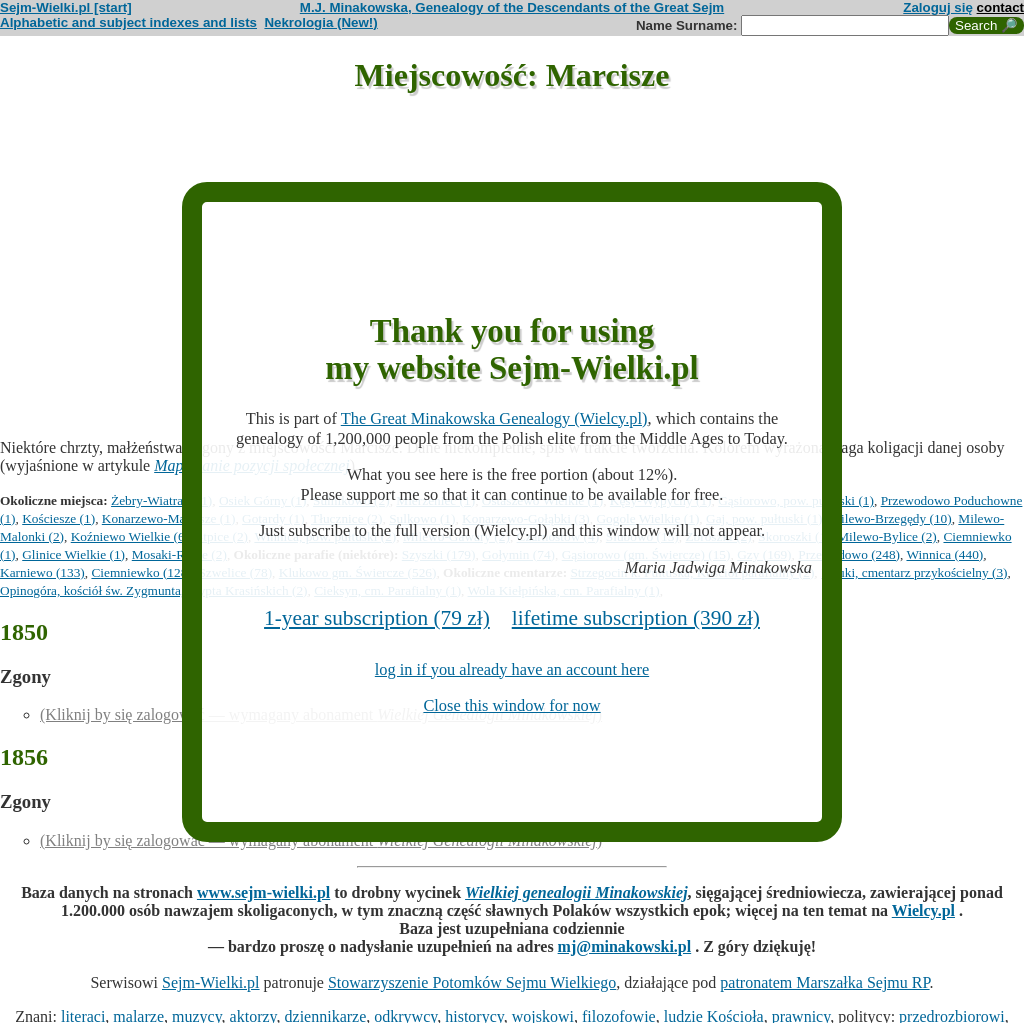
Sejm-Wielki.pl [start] (66, 7)
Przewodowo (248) (849, 554)
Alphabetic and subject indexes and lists (128, 22)
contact (1000, 7)
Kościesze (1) (58, 518)
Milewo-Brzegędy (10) (890, 518)
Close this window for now (511, 705)
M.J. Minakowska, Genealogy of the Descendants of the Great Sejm (512, 7)
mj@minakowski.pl (625, 946)
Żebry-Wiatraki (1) (161, 500)
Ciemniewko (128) (141, 572)
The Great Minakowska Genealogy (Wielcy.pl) (494, 418)
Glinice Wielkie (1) (73, 554)
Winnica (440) (944, 554)
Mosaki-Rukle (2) (179, 554)
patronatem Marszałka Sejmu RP (824, 982)
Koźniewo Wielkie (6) (130, 536)
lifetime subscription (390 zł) (636, 618)
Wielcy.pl (923, 910)
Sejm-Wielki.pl (211, 982)
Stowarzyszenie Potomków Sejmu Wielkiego (472, 982)
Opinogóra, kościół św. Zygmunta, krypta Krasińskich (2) (153, 590)
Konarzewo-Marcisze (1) (169, 518)
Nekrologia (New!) (320, 22)
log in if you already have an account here (512, 669)
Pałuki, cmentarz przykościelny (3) (914, 572)
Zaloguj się (938, 7)
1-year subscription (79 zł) (377, 618)
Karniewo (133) (42, 572)
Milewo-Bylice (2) (887, 536)
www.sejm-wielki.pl (263, 892)
